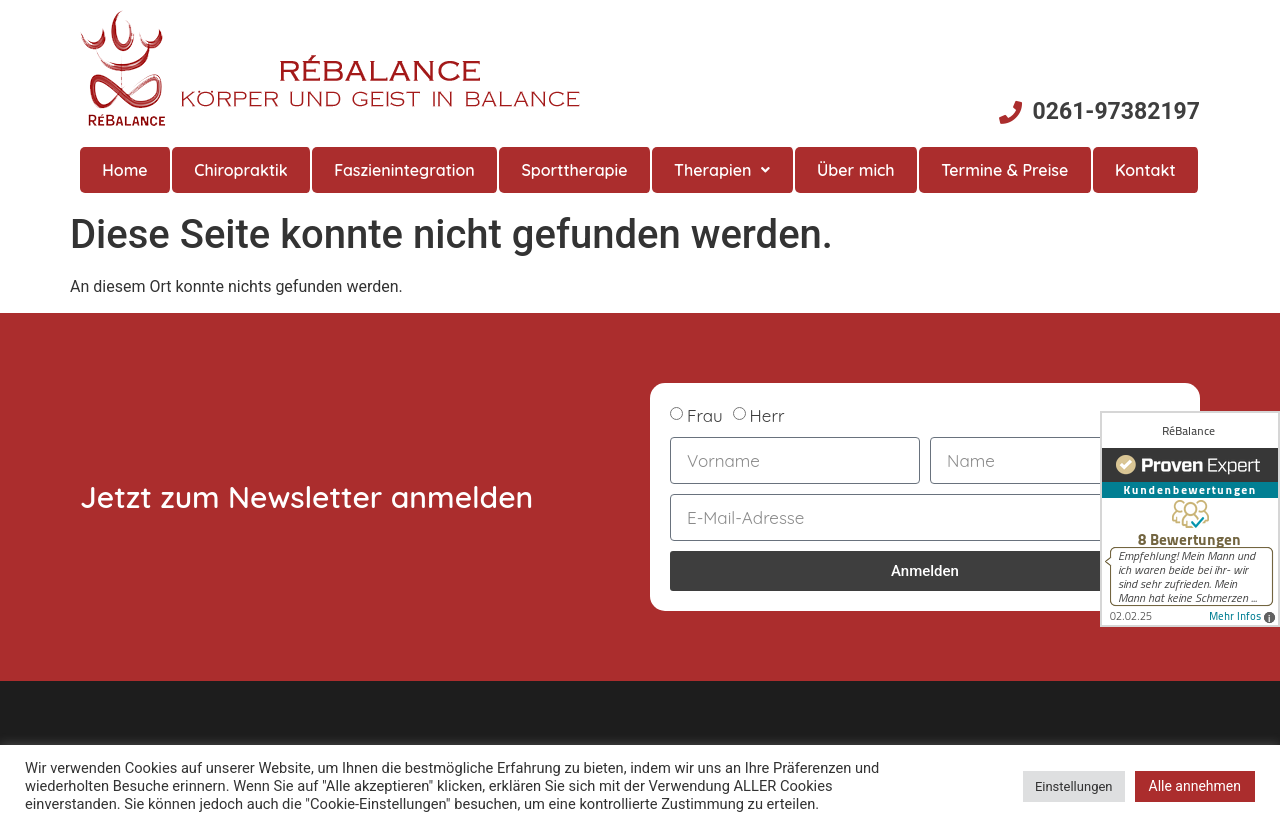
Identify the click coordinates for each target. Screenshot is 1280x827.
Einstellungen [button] (1074, 786)
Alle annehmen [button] (1195, 786)
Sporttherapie (574, 170)
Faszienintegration (404, 170)
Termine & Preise (1004, 170)
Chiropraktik (240, 170)
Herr (767, 415)
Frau (705, 415)
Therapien (722, 170)
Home (124, 170)
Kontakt (1145, 170)
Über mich (856, 170)
